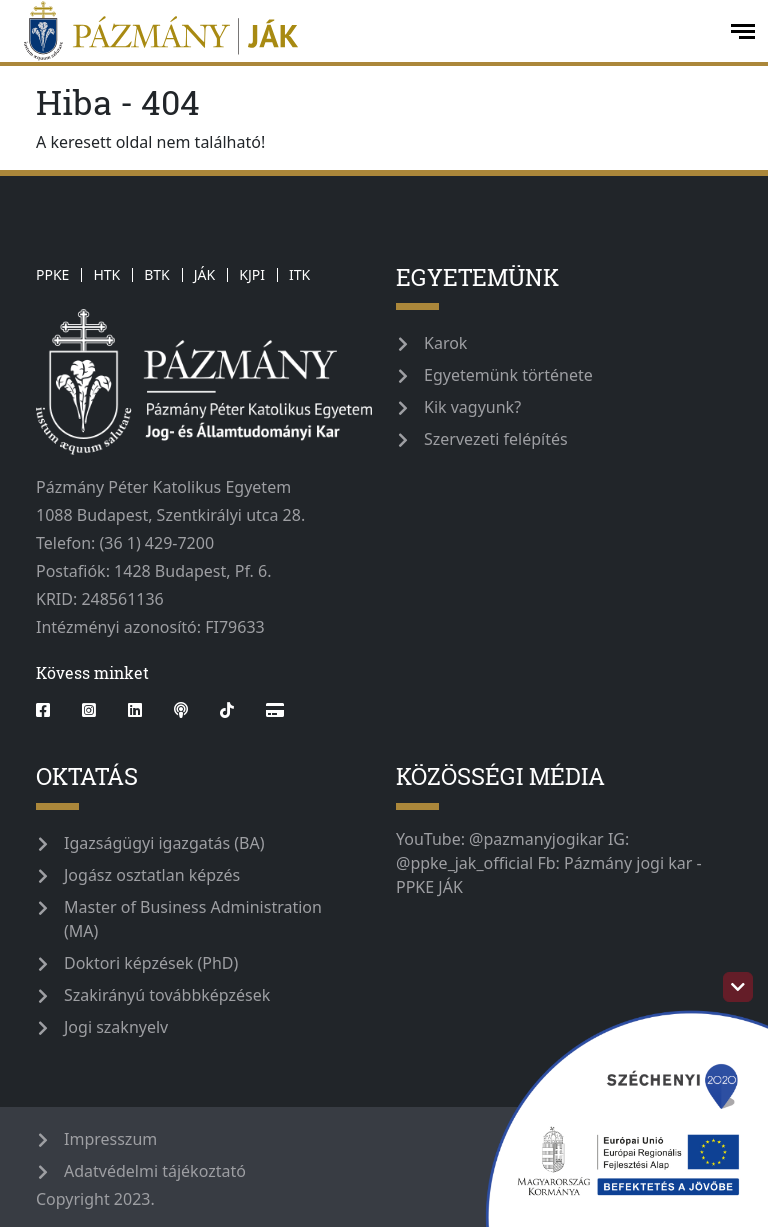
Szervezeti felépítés (496, 439)
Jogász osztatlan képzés (152, 875)
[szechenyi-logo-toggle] (738, 987)
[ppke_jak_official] (363, 31)
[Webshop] (275, 710)
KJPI (252, 274)
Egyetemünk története (508, 375)
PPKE (52, 274)
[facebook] (51, 710)
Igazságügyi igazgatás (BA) (164, 843)
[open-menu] (743, 31)
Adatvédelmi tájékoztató (155, 1171)
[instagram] (89, 710)
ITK (299, 274)
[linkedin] (135, 710)
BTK (157, 274)
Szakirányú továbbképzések (167, 995)
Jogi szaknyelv (116, 1027)
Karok (445, 343)
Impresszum (110, 1139)
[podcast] (181, 710)
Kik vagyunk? (472, 407)
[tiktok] (227, 710)
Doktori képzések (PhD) (151, 963)
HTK (106, 274)
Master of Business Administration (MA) (193, 919)
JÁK (204, 274)
